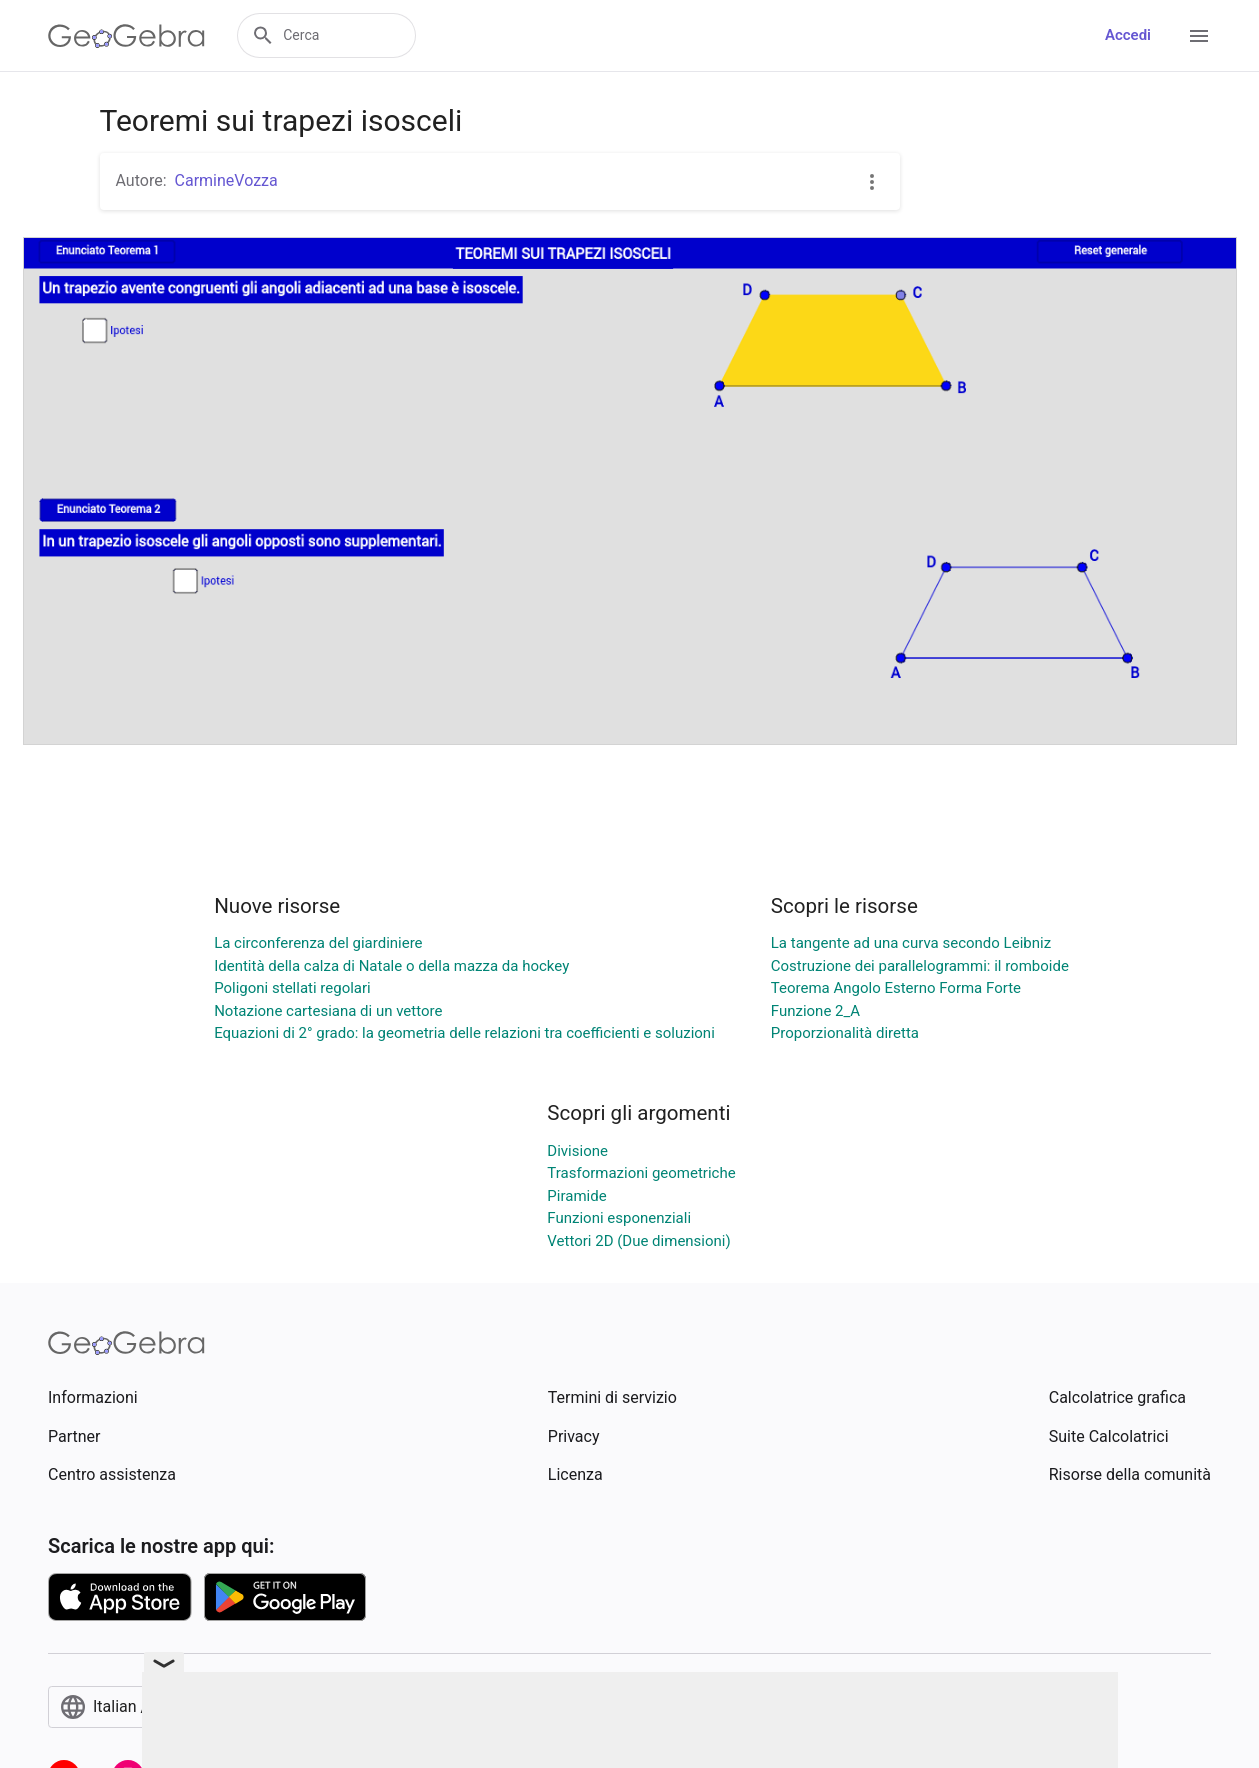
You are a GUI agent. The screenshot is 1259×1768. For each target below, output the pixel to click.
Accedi (1128, 35)
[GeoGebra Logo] (126, 36)
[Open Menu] (1199, 36)
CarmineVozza (226, 180)
